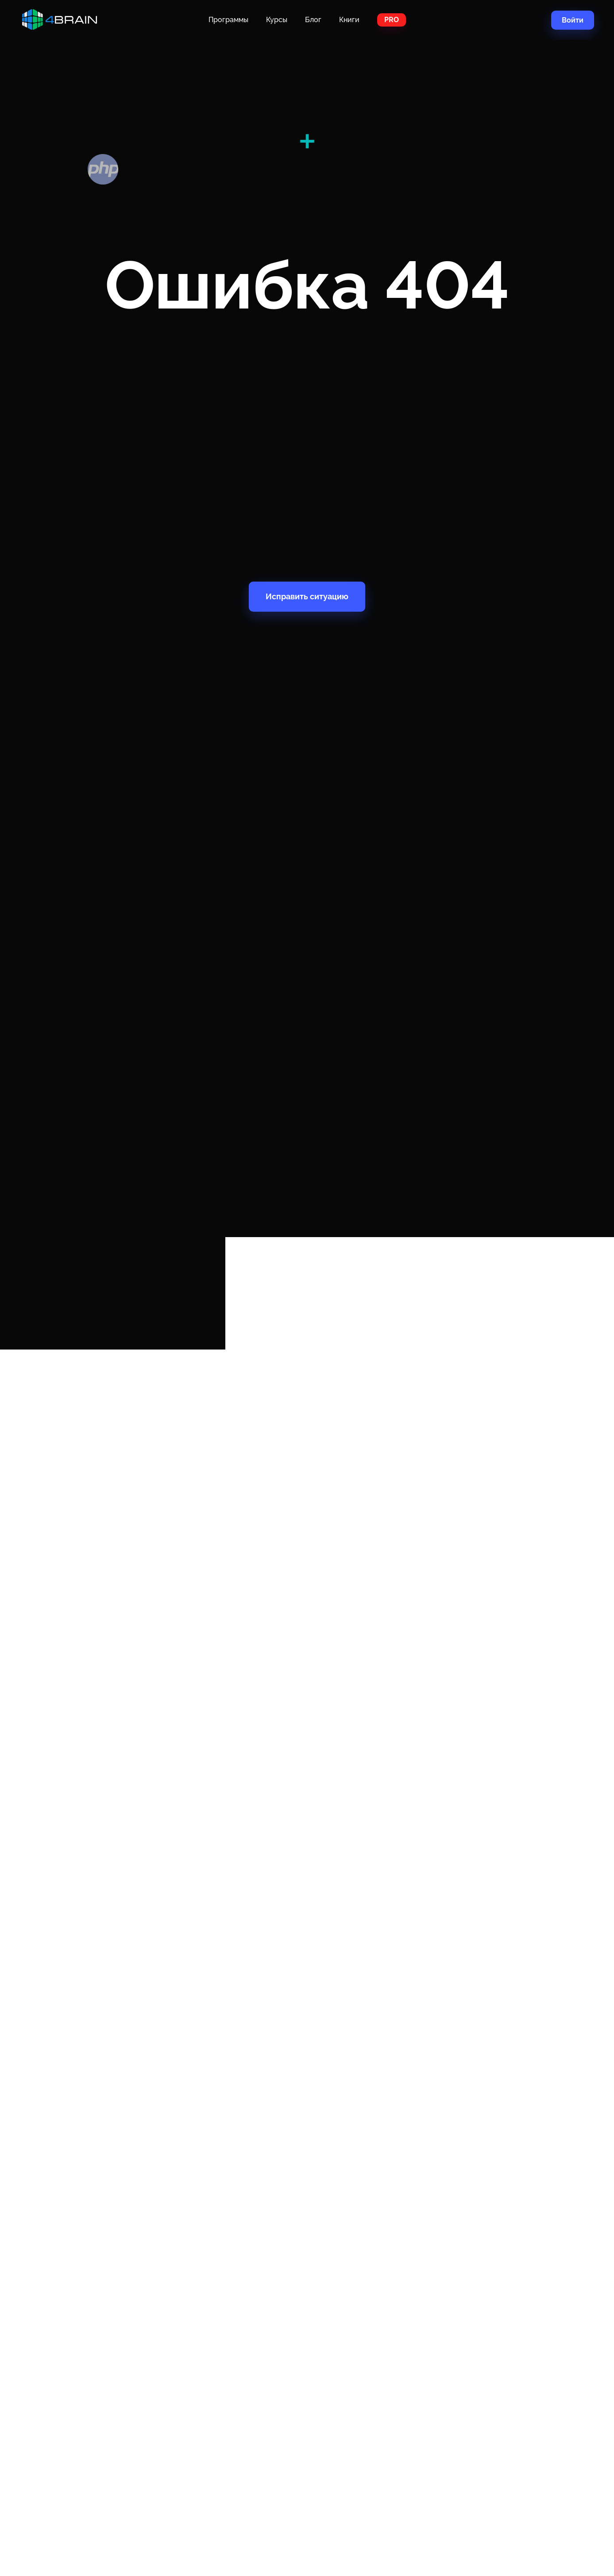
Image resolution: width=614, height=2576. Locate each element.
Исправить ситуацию (307, 596)
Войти (572, 20)
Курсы (276, 19)
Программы (228, 19)
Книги (349, 19)
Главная (66, 20)
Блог (313, 19)
